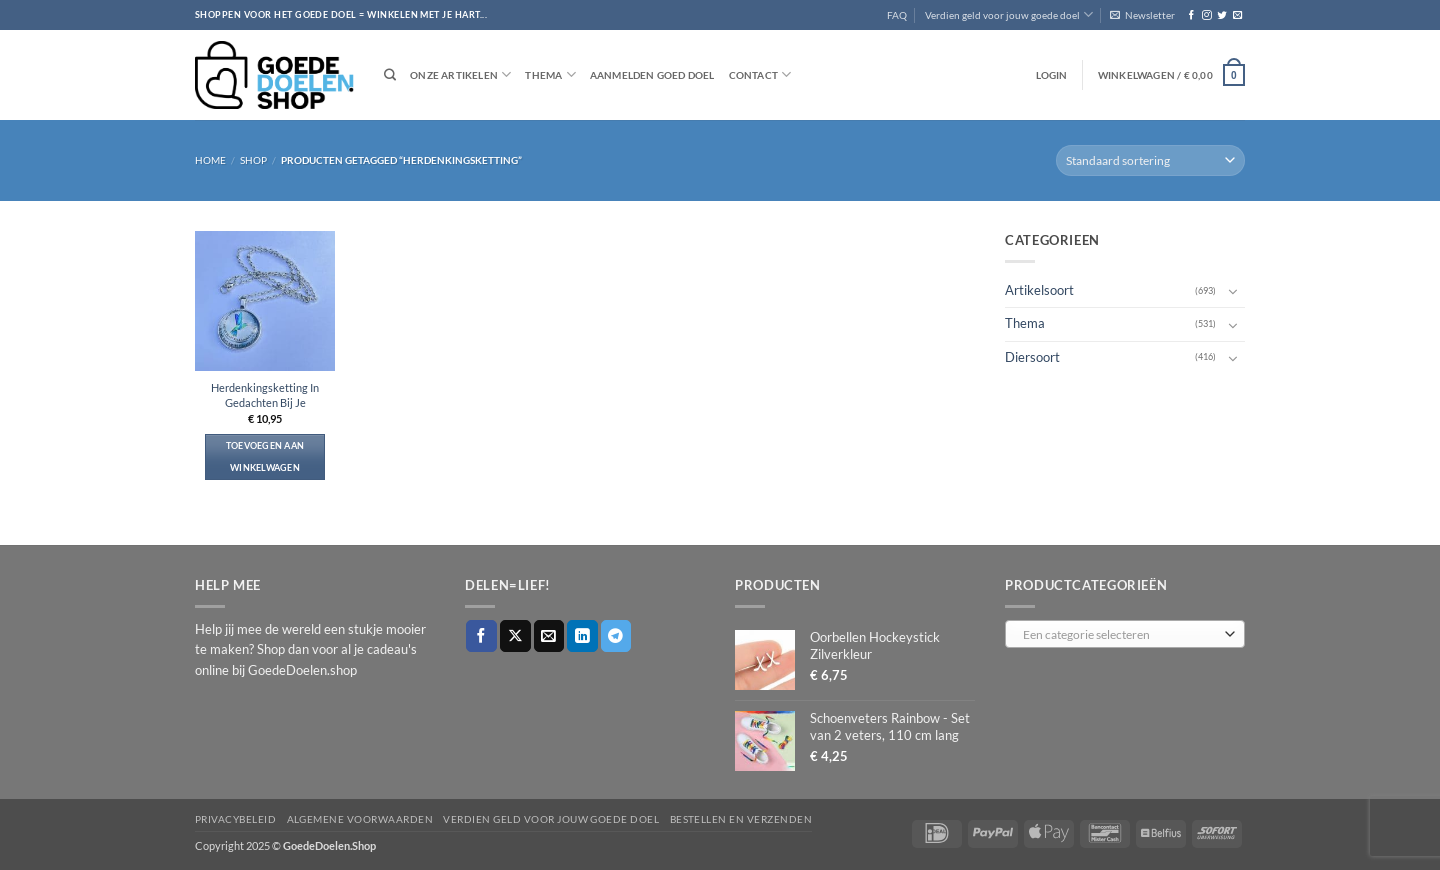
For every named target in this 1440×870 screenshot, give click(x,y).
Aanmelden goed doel (652, 75)
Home (210, 160)
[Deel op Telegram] (616, 635)
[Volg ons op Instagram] (1206, 15)
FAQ (897, 15)
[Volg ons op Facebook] (1191, 15)
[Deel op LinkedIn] (582, 635)
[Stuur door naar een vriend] (549, 635)
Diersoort (1032, 356)
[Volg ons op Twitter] (1221, 15)
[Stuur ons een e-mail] (1237, 15)
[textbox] (1121, 635)
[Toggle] (1233, 291)
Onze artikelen (460, 74)
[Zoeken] (390, 75)
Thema (550, 74)
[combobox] (1125, 634)
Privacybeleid (235, 819)
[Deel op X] (515, 635)
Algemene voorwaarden (360, 819)
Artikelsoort (1039, 290)
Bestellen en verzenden (741, 819)
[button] (1142, 15)
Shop (253, 160)
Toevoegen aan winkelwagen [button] (265, 456)
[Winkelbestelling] (1150, 160)
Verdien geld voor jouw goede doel (1009, 14)
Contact (760, 74)
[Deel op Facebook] (481, 635)
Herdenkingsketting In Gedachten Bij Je (265, 395)
